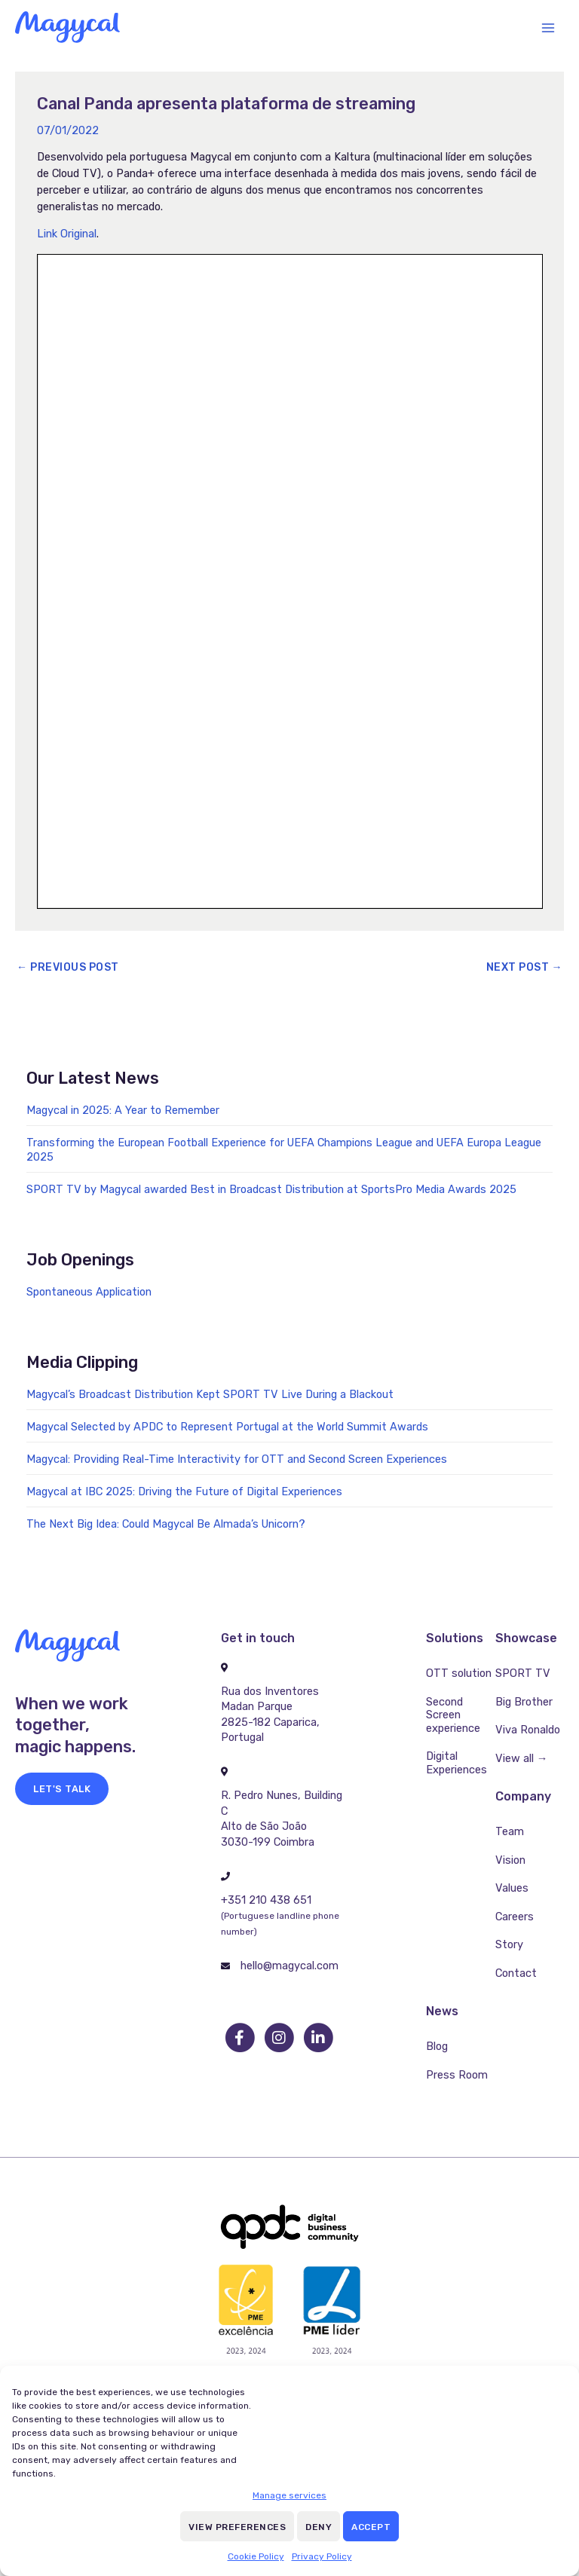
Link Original (66, 233)
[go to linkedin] (318, 2037)
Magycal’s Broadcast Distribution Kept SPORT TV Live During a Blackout (210, 1394)
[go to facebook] (240, 2037)
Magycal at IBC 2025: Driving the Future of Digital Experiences (184, 1491)
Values (511, 1888)
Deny (318, 2527)
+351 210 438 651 (266, 1900)
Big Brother (524, 1702)
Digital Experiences (456, 1762)
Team (509, 1831)
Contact (516, 1973)
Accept (371, 2527)
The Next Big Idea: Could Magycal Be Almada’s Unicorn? (165, 1524)
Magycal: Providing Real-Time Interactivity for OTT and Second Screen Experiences (236, 1459)
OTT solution (459, 1673)
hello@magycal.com (289, 1965)
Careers (514, 1916)
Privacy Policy (322, 2556)
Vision (510, 1860)
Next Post (524, 967)
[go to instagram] (279, 2037)
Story (509, 1944)
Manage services (289, 2495)
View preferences (237, 2527)
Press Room (457, 2075)
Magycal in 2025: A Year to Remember (122, 1110)
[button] (62, 1789)
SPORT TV (522, 1673)
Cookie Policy (256, 2556)
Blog (437, 2046)
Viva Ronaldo (527, 1729)
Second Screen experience (453, 1715)
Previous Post (68, 967)
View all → (521, 1758)
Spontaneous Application (89, 1292)
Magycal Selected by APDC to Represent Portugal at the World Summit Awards (227, 1426)
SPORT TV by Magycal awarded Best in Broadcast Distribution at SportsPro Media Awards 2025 (271, 1189)
